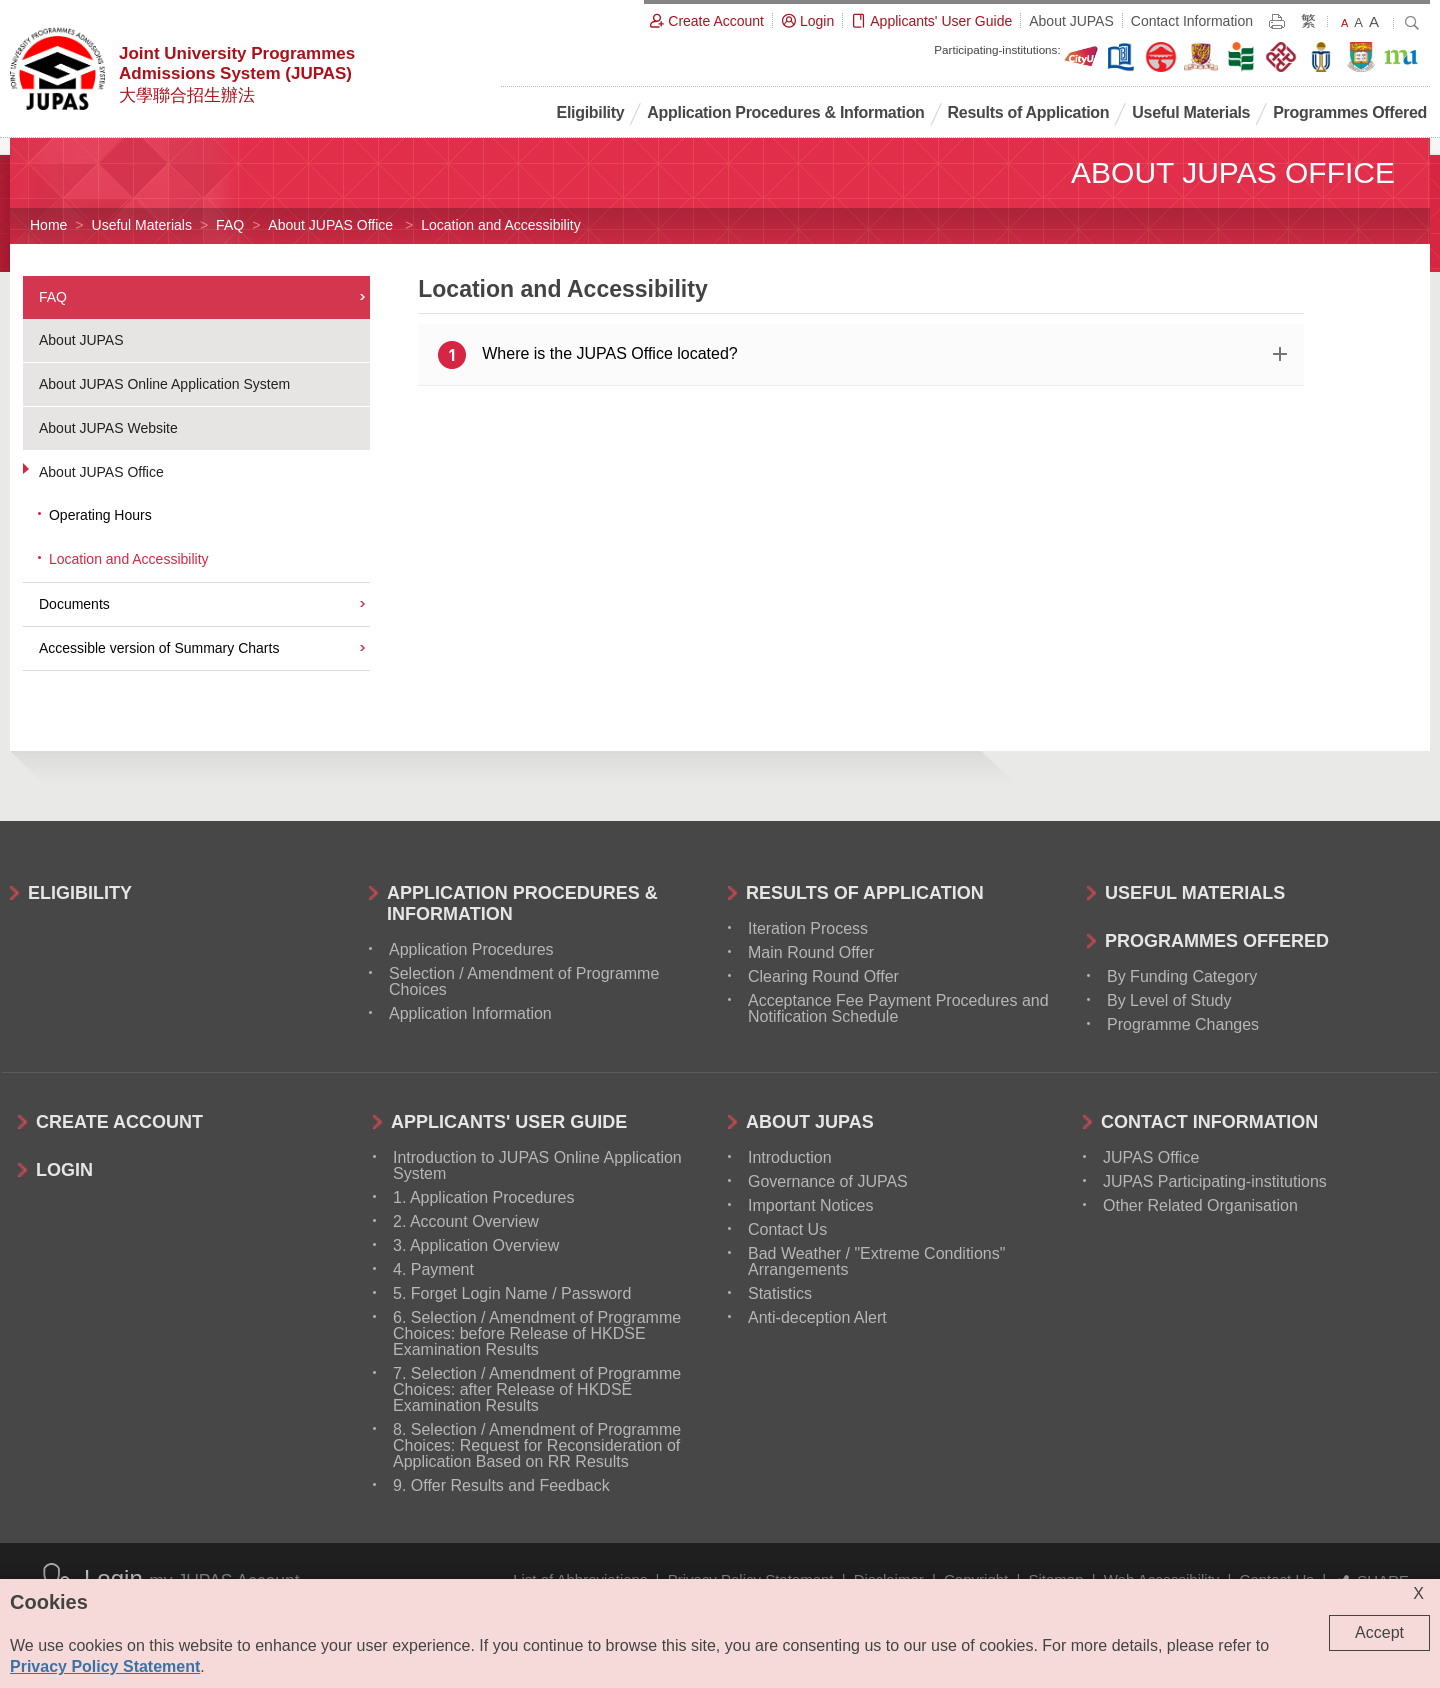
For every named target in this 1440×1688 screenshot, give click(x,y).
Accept (1379, 1632)
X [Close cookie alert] (1418, 1593)
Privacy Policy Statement (105, 1666)
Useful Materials (142, 225)
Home (48, 225)
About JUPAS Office (332, 225)
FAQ (230, 225)
